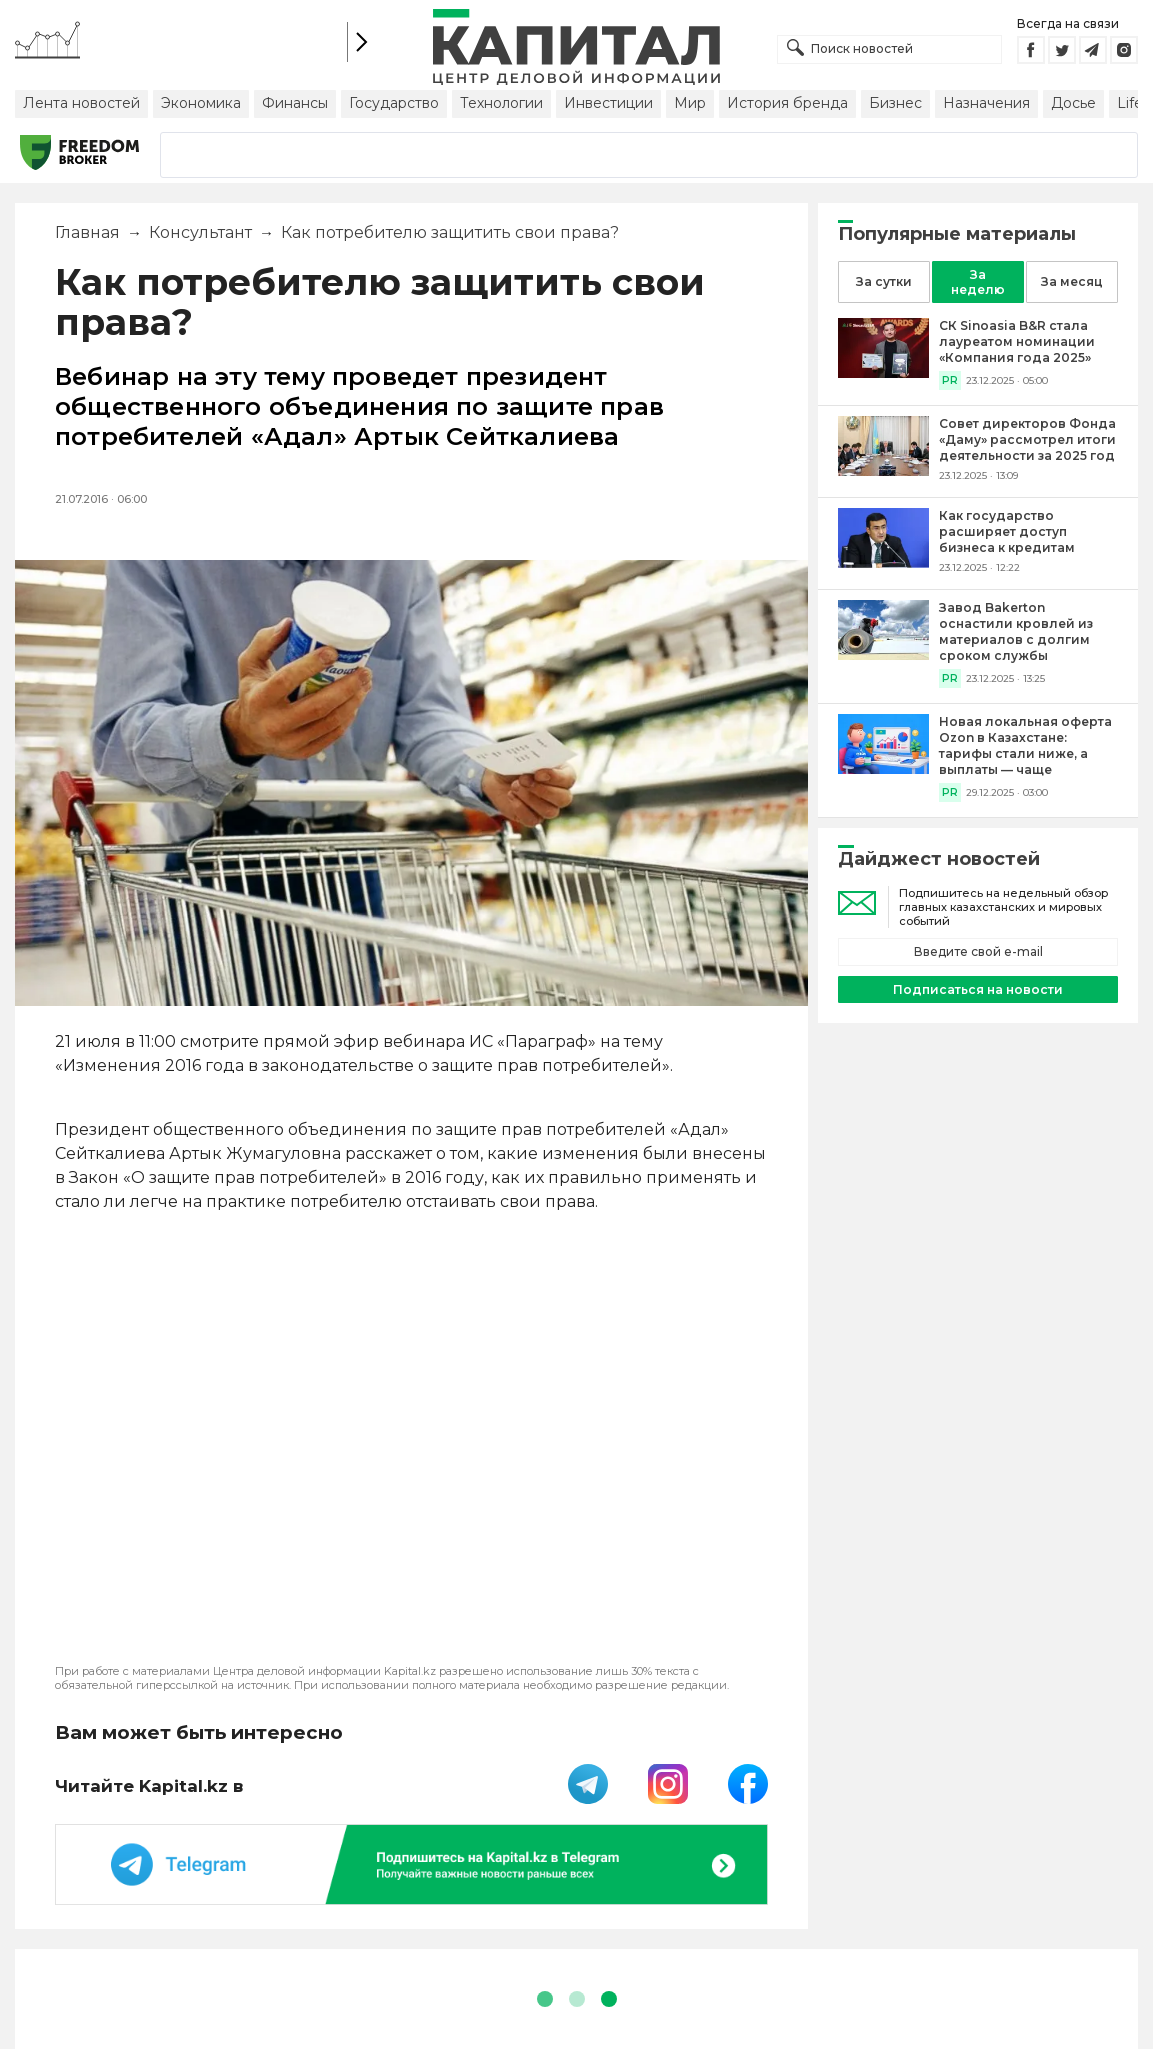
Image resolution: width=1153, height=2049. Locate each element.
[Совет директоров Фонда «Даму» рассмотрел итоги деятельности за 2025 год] (883, 470)
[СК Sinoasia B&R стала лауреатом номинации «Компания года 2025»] (883, 372)
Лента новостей (81, 103)
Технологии (501, 103)
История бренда (787, 103)
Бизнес (895, 103)
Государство (394, 103)
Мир (690, 103)
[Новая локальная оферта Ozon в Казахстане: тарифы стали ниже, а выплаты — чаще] (883, 768)
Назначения (986, 103)
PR (950, 380)
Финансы (295, 103)
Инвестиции (608, 103)
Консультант (200, 232)
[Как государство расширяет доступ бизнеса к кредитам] (883, 562)
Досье (1073, 103)
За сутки (884, 281)
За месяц (1072, 281)
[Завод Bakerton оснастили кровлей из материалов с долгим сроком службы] (883, 654)
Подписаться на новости (978, 989)
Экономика (201, 103)
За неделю (978, 282)
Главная (87, 232)
